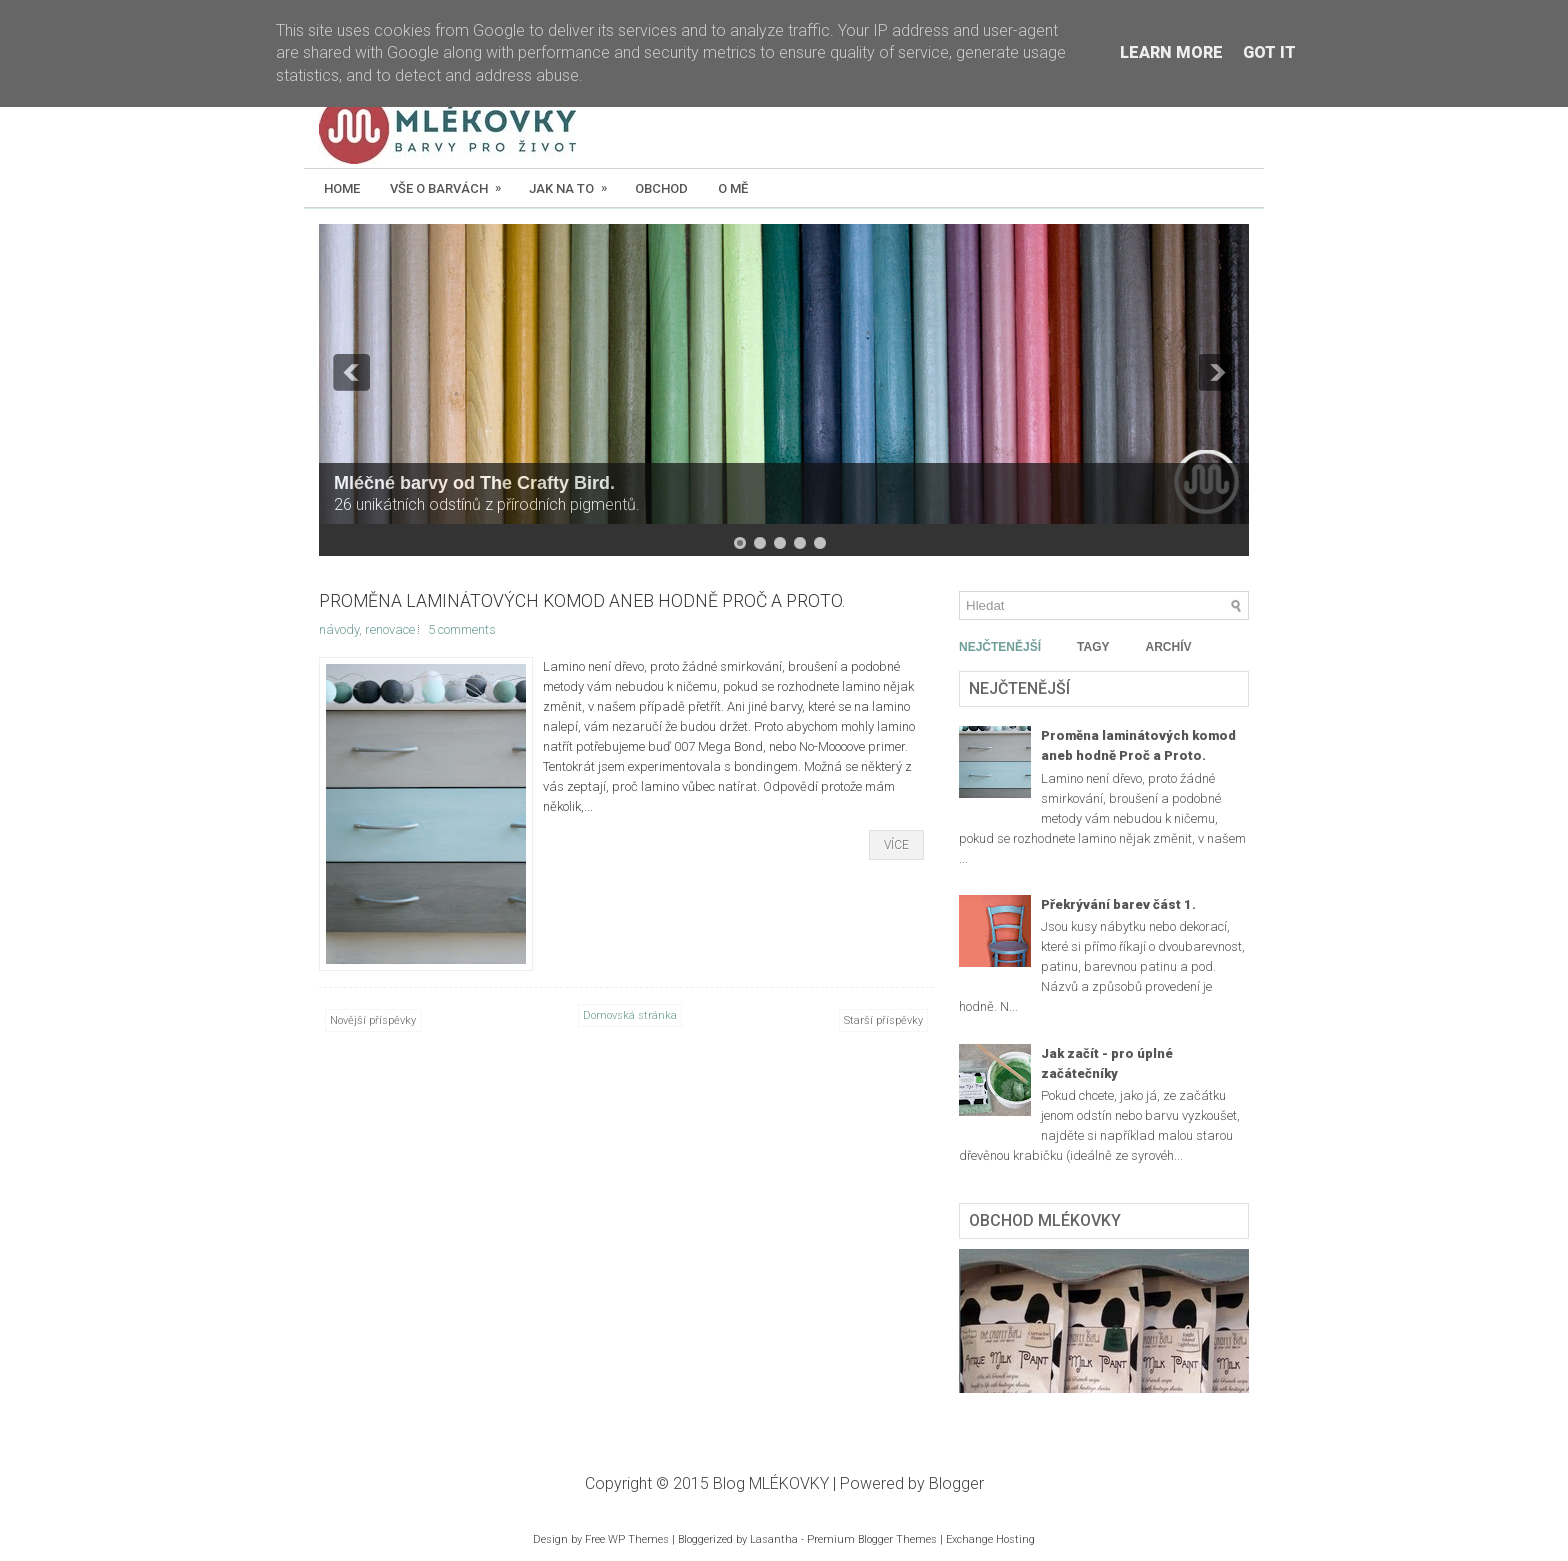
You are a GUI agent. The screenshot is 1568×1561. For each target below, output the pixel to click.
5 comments (462, 629)
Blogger (956, 1483)
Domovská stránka (630, 1015)
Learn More (1171, 52)
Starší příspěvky (883, 1020)
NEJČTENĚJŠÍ (1000, 647)
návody (339, 629)
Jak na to (574, 182)
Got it (1269, 52)
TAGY (1093, 647)
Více (896, 845)
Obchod (661, 188)
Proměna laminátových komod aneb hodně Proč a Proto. (582, 601)
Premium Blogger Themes (872, 1539)
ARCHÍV (1168, 647)
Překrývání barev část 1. (1118, 904)
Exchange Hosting (990, 1539)
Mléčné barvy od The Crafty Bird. (474, 483)
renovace (390, 629)
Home (342, 188)
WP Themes (638, 1539)
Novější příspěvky (373, 1020)
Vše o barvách (452, 182)
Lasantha (774, 1539)
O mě (733, 188)
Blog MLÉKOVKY (771, 1483)
